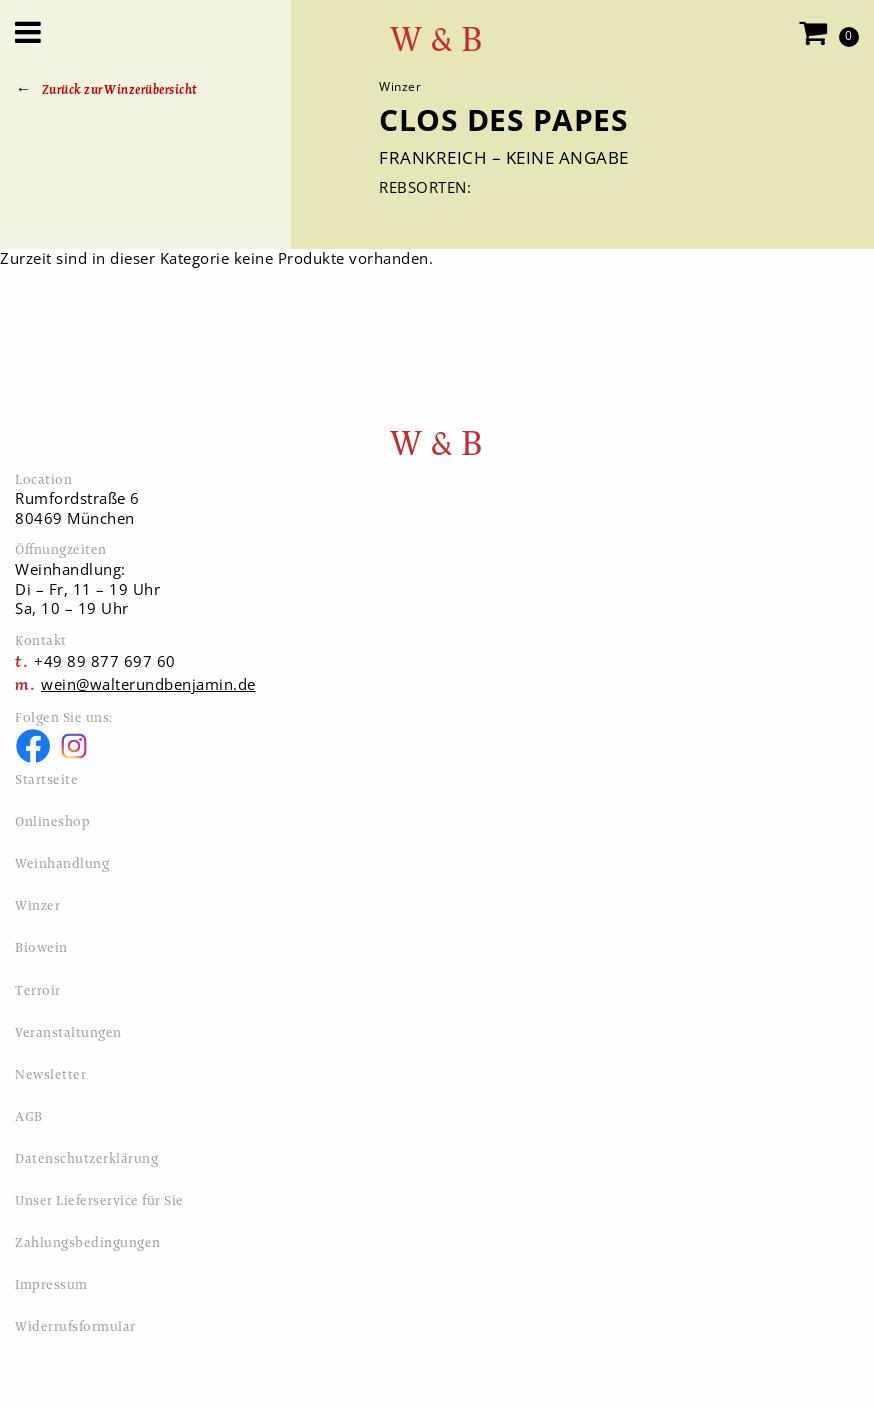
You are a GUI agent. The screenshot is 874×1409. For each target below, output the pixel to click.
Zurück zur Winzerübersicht (120, 89)
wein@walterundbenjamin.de (148, 684)
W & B (437, 39)
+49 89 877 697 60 (105, 661)
